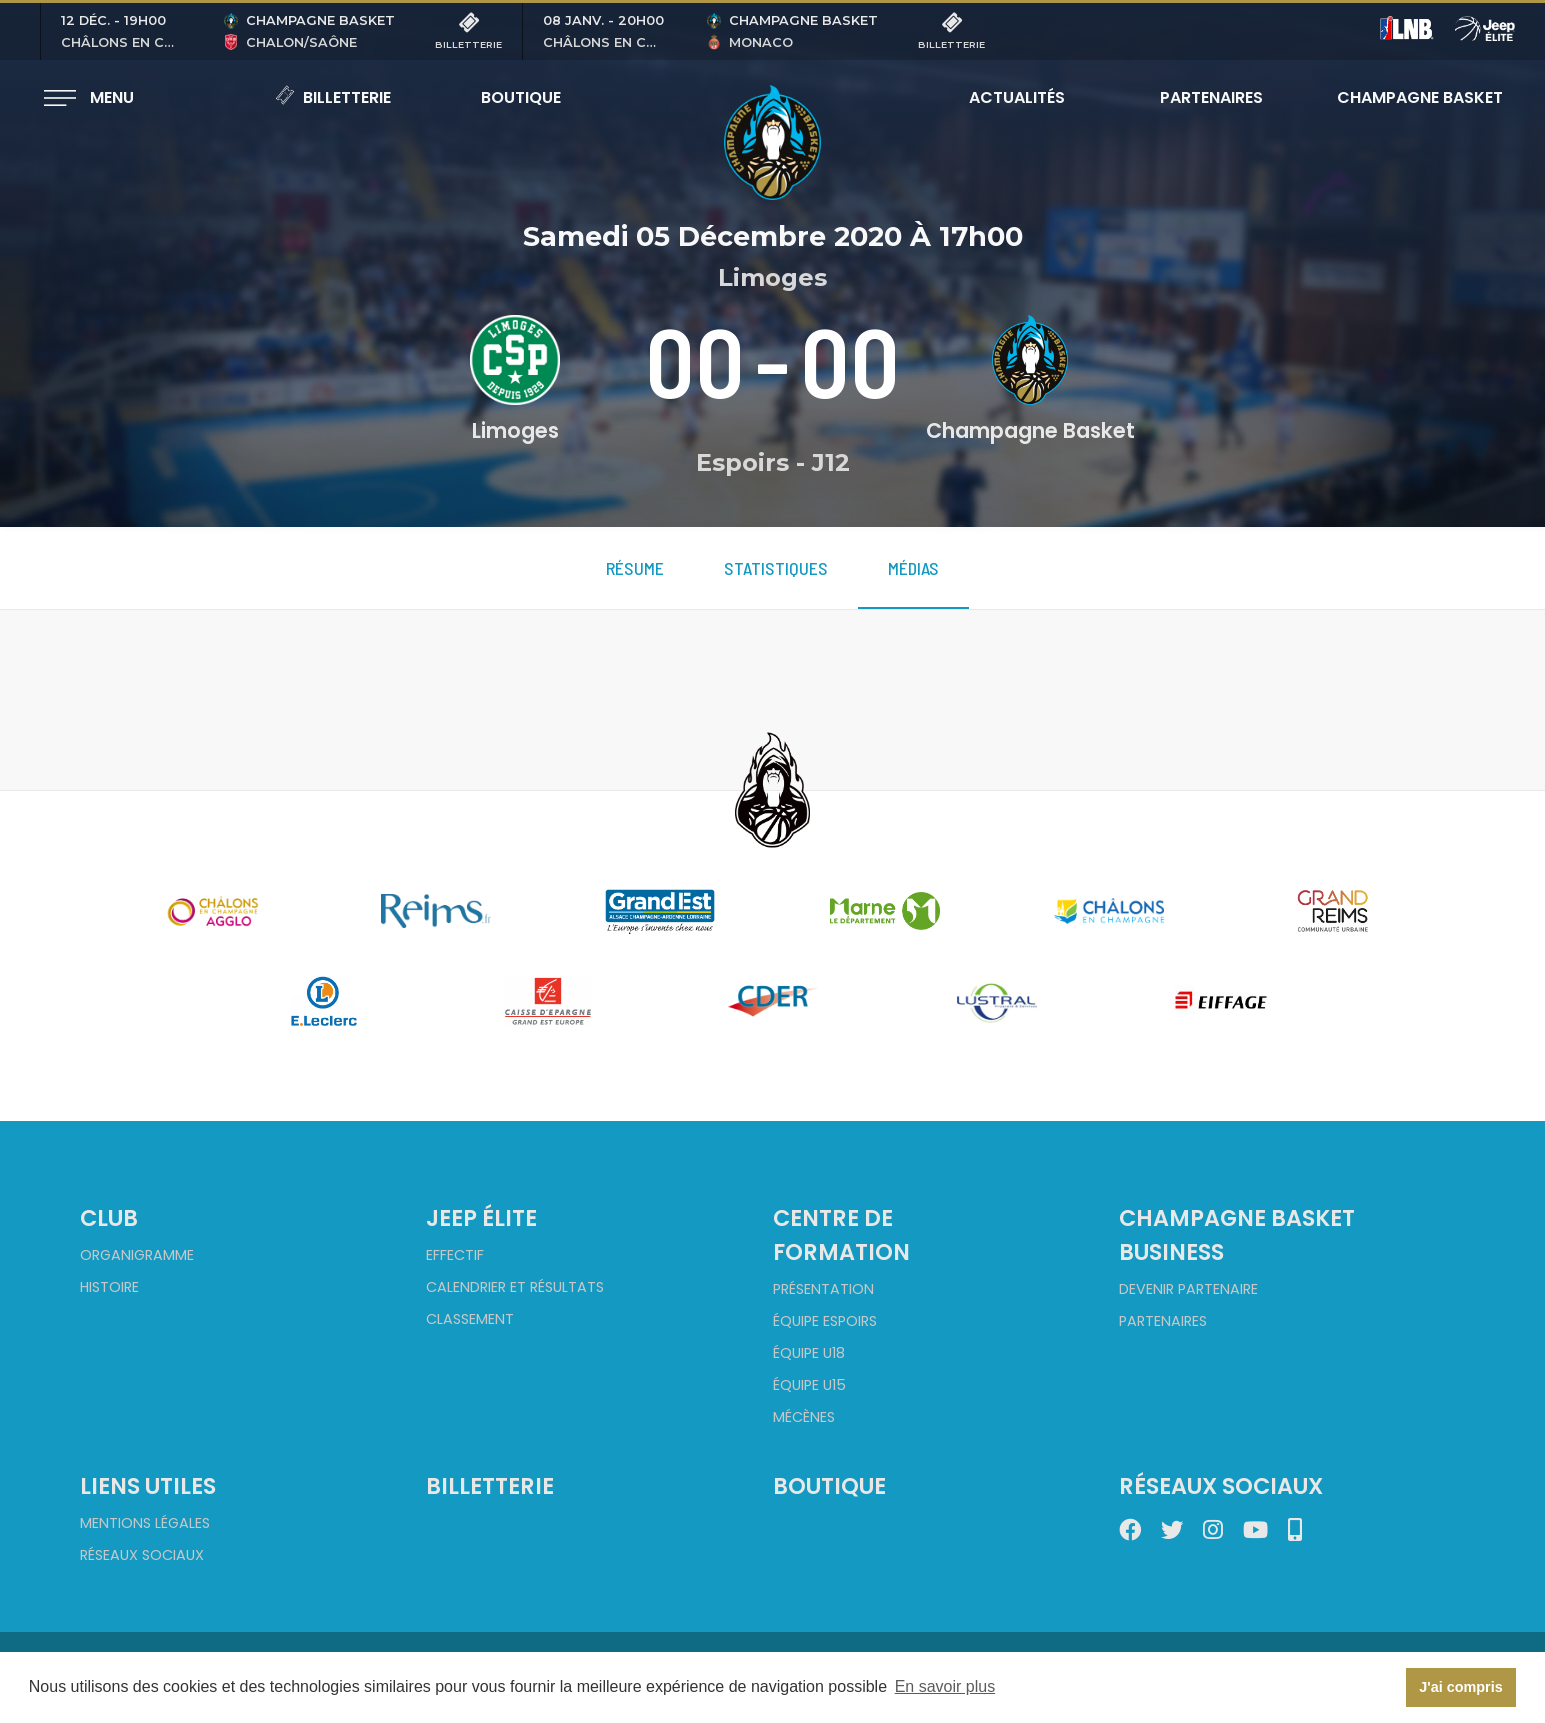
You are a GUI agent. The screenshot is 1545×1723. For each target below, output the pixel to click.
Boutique (521, 97)
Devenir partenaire (1188, 1289)
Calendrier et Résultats (515, 1287)
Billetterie (333, 97)
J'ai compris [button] (1460, 1687)
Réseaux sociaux (142, 1555)
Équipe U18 (809, 1353)
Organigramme (137, 1255)
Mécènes (804, 1417)
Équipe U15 (809, 1385)
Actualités (1017, 97)
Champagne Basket (1407, 97)
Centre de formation (841, 1235)
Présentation (823, 1289)
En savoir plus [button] (945, 1686)
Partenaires (1211, 97)
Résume (635, 568)
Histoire (109, 1287)
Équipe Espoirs (825, 1321)
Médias (913, 568)
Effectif (455, 1255)
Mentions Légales (145, 1523)
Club (109, 1218)
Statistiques (776, 568)
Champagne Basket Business (1237, 1235)
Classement (470, 1319)
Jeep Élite (481, 1218)
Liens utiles (148, 1486)
